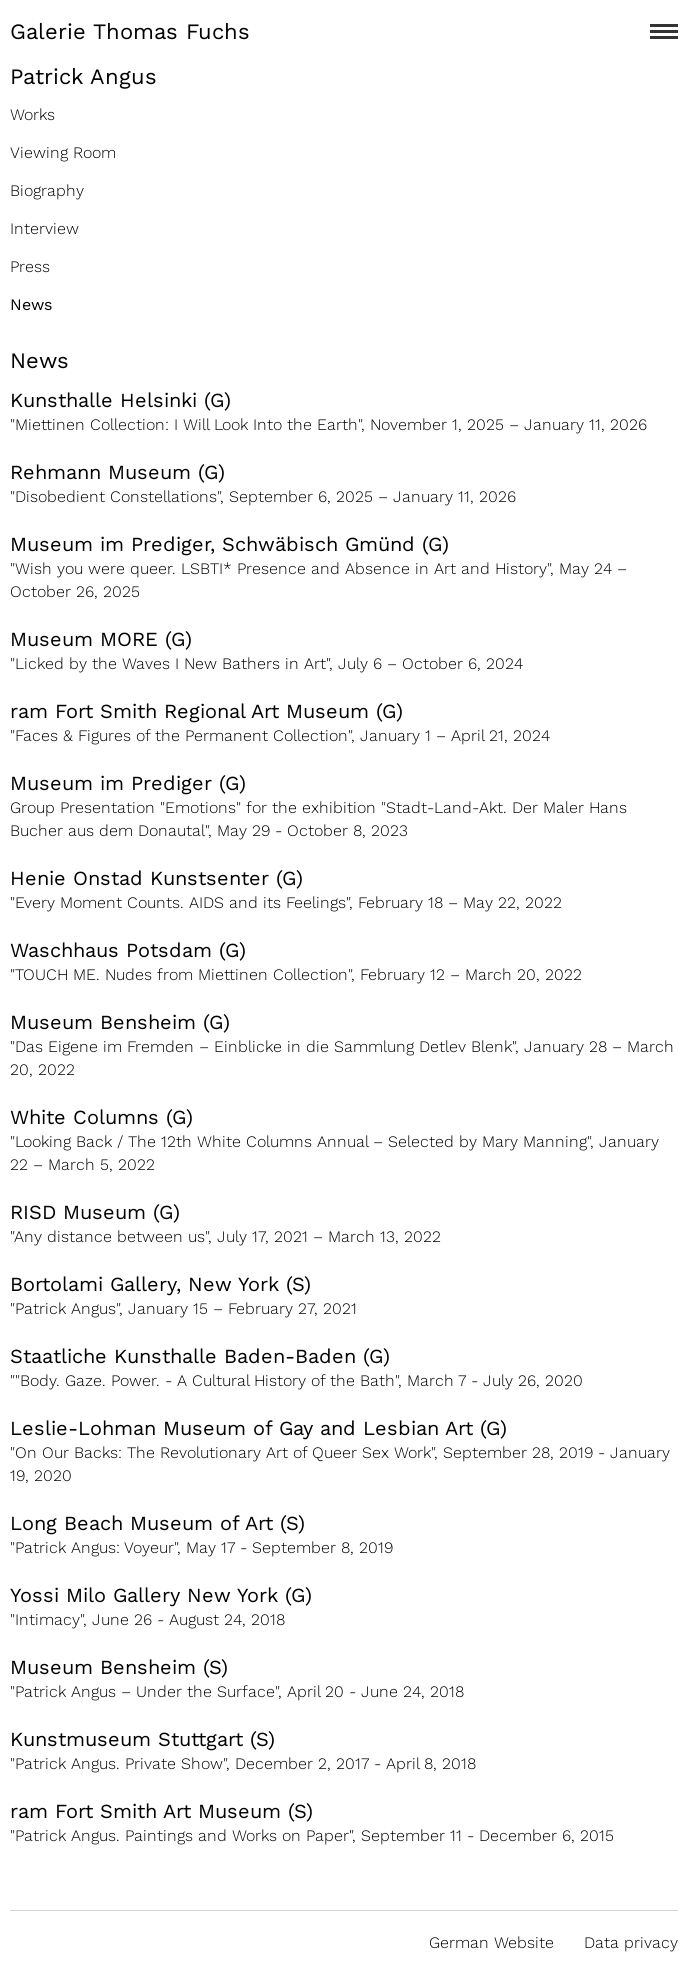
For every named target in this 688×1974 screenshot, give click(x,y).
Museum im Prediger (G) (128, 783)
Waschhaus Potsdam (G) (128, 950)
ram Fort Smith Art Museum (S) (161, 1811)
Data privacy (631, 1942)
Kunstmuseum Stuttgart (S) (142, 1739)
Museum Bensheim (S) (119, 1667)
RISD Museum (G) (95, 1212)
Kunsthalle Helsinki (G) (120, 400)
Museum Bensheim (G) (120, 1022)
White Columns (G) (101, 1117)
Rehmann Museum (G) (117, 472)
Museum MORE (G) (101, 639)
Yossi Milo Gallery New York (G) (161, 1595)
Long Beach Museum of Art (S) (157, 1523)
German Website (491, 1942)
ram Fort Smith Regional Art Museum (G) (206, 711)
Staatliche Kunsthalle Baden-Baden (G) (200, 1356)
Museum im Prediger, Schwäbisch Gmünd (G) (229, 544)
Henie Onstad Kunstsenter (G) (156, 878)
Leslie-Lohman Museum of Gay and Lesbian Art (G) (258, 1428)
